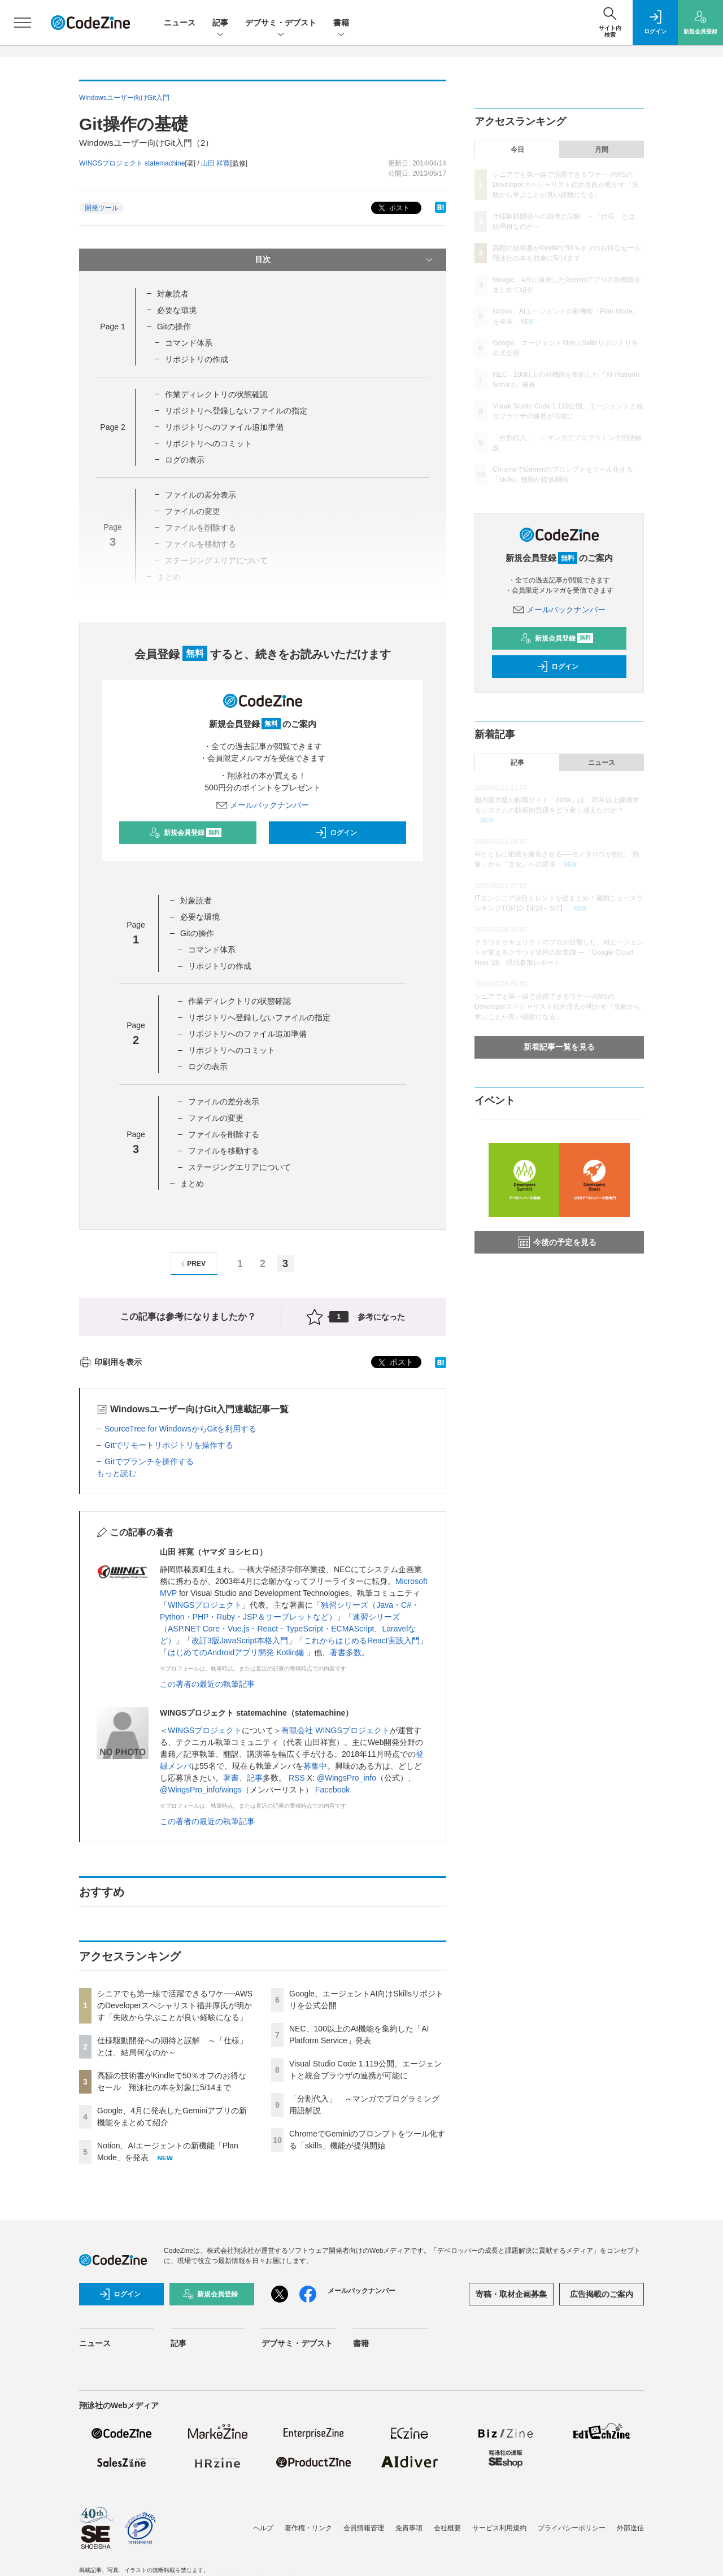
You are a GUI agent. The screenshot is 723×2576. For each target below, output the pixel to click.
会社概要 (447, 2528)
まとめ (192, 1183)
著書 (231, 1777)
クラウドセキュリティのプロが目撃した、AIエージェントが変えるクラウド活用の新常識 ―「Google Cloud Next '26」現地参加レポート (558, 952)
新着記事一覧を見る (559, 1046)
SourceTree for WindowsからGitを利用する (180, 1428)
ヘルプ (263, 2528)
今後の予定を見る (557, 1242)
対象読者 (173, 293)
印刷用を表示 (110, 1362)
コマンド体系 (188, 342)
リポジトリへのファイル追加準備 (224, 427)
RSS (297, 1777)
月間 (601, 150)
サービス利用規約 (499, 2528)
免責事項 (409, 2528)
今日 (517, 150)
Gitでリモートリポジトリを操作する (168, 1445)
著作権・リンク (308, 2528)
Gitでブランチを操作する (149, 1461)
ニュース (179, 22)
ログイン (336, 832)
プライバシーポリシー (572, 2528)
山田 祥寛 (215, 163)
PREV (192, 1264)
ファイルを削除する (223, 1134)
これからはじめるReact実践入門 (362, 1640)
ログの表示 (184, 459)
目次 (345, 260)
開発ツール (102, 208)
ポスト (393, 208)
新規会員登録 (185, 832)
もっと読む (116, 1473)
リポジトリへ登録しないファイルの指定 (236, 410)
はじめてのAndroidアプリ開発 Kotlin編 (237, 1652)
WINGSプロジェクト (205, 1604)
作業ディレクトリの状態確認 (216, 394)
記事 (220, 23)
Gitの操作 (174, 326)
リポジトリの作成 (196, 359)
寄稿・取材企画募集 (511, 2294)
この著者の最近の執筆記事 (207, 1684)
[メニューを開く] (22, 22)
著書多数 (346, 1652)
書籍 (341, 23)
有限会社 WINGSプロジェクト (335, 1730)
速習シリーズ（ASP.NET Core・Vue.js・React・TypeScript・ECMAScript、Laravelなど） (288, 1628)
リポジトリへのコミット (208, 443)
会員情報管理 (363, 2528)
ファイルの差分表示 (200, 494)
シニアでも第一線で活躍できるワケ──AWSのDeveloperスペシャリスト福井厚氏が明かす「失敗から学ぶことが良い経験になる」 (174, 2005)
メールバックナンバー (262, 805)
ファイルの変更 (215, 1117)
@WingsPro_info (346, 1777)
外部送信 (630, 2528)
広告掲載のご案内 (601, 2294)
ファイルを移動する (223, 1150)
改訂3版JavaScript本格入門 (239, 1640)
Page (112, 326)
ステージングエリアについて (239, 1167)
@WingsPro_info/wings (201, 1789)
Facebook (332, 1789)
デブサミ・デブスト (280, 23)
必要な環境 (177, 310)
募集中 (315, 1765)
